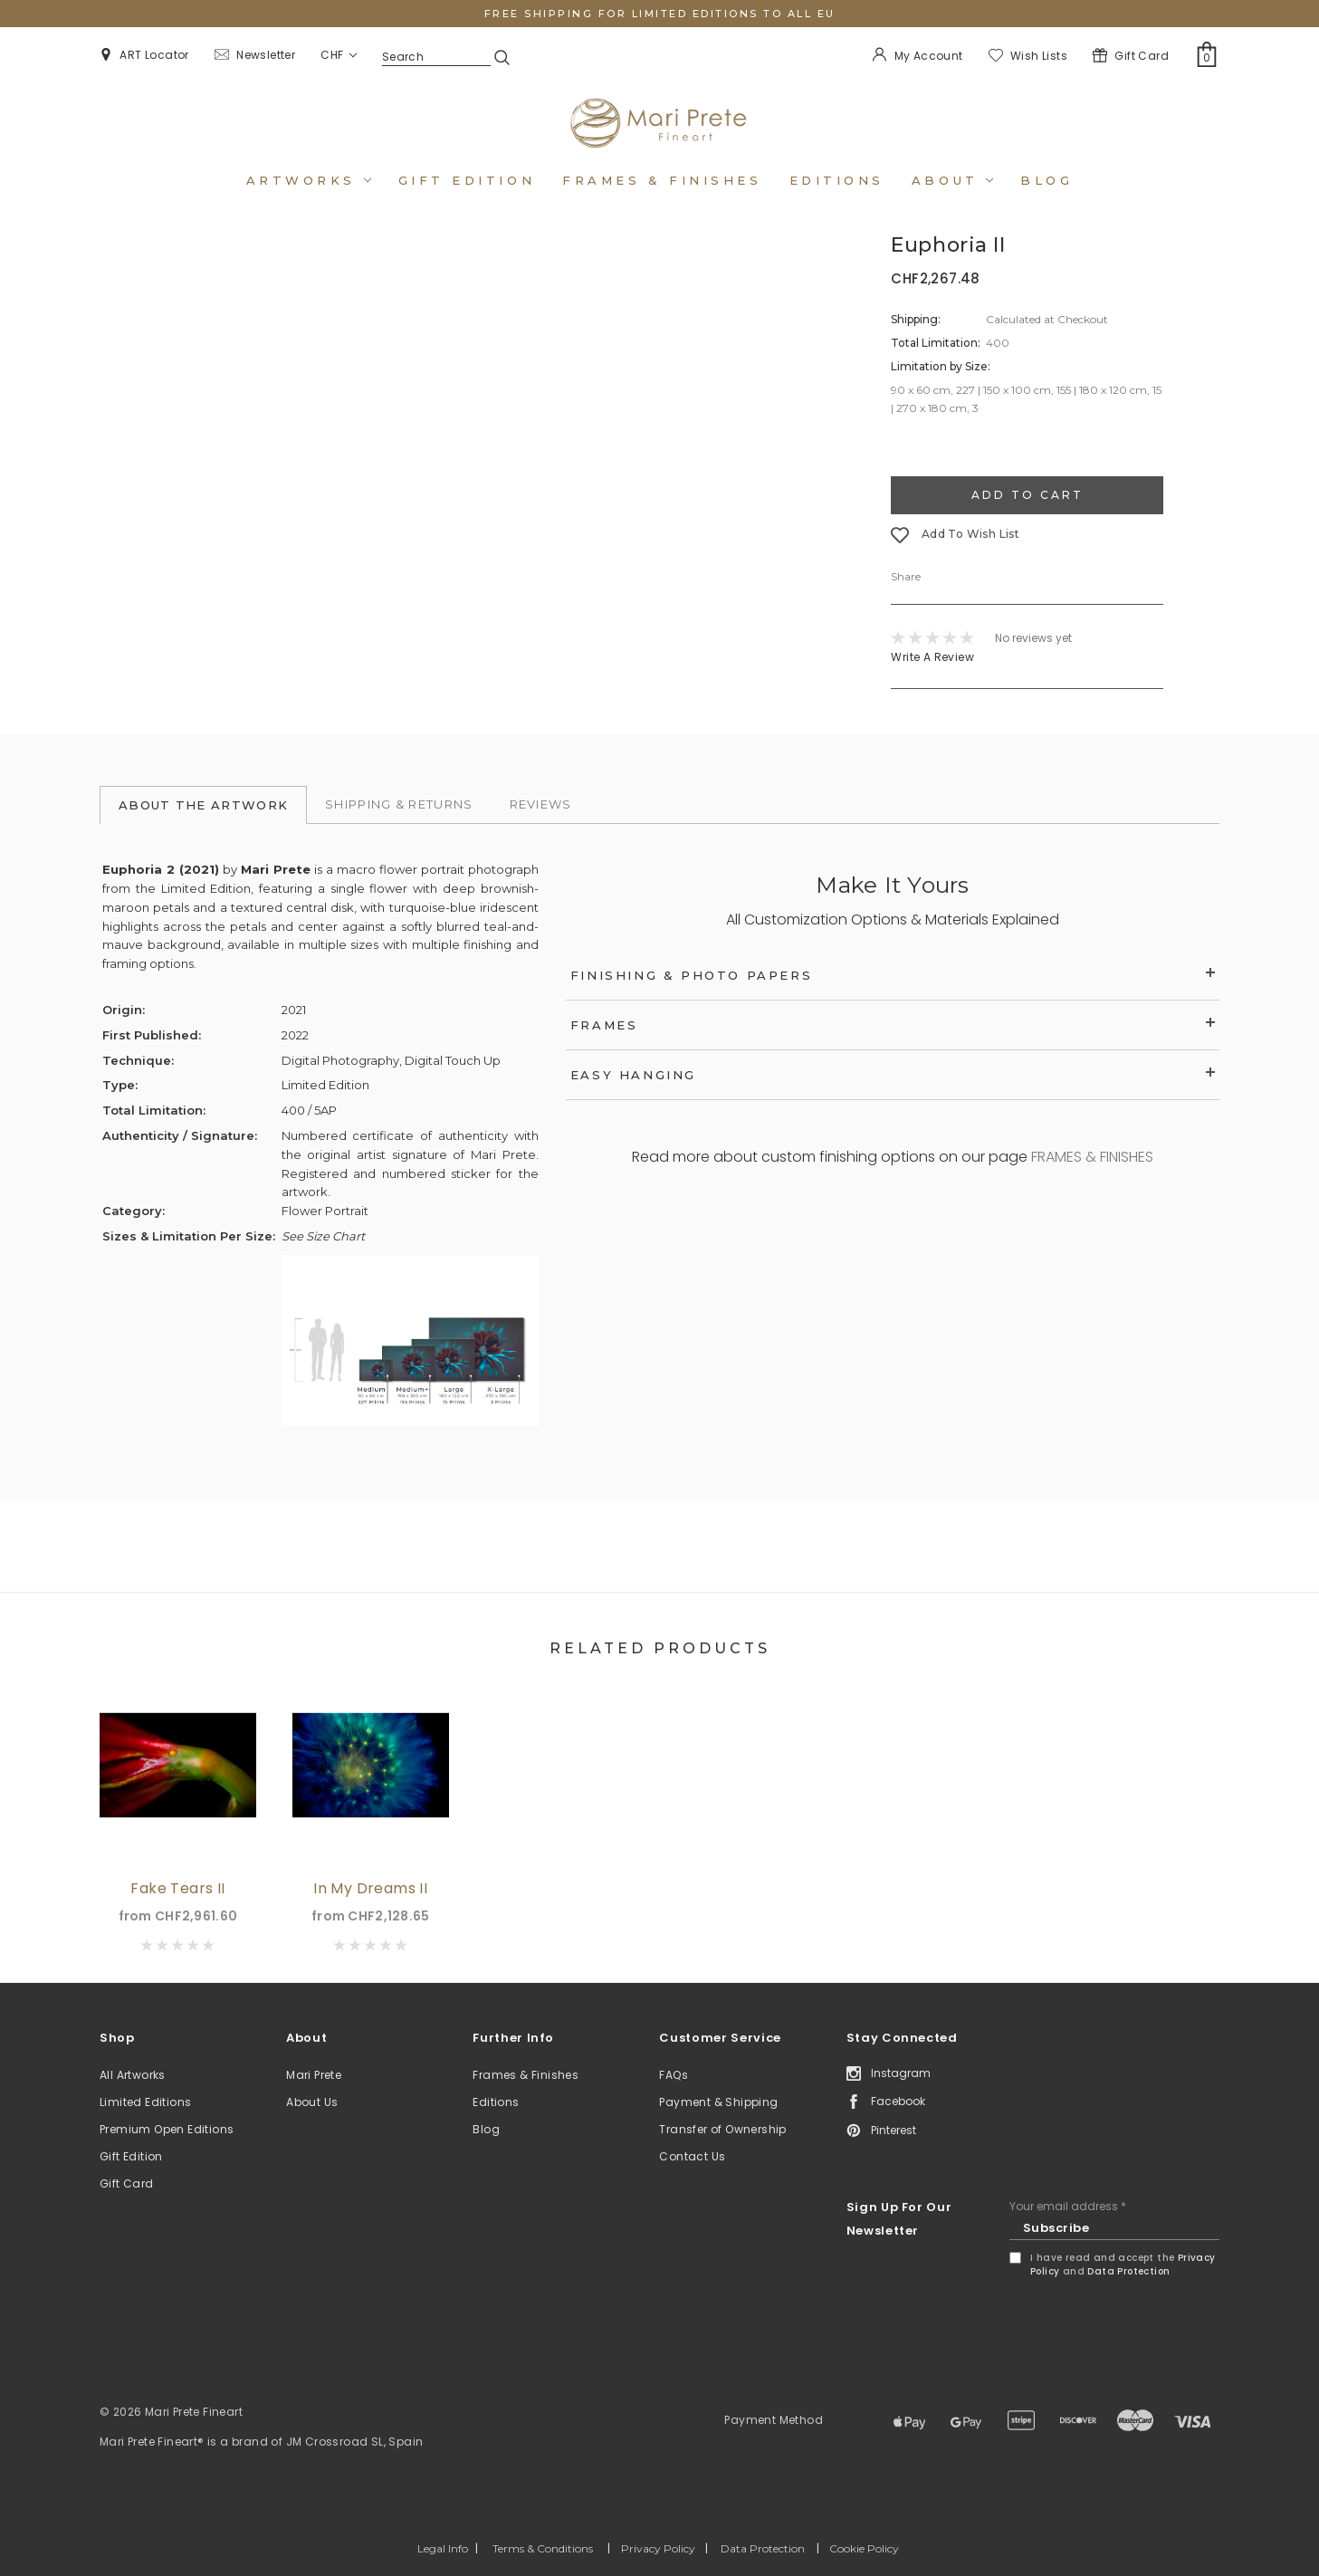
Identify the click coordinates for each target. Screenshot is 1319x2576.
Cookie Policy (864, 2548)
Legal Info (442, 2548)
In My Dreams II (370, 1888)
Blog (1046, 180)
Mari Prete (313, 2075)
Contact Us (692, 2156)
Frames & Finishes (661, 180)
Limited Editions (145, 2102)
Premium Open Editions (167, 2129)
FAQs (673, 2075)
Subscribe (1056, 2227)
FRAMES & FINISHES (1092, 1156)
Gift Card (127, 2183)
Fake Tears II (177, 1888)
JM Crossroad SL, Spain (355, 2441)
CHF (338, 54)
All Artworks (133, 2075)
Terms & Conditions (542, 2548)
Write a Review (932, 657)
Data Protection (1128, 2271)
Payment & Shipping (718, 2102)
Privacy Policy (658, 2548)
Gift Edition (131, 2156)
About (952, 180)
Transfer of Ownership (722, 2129)
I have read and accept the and (1123, 2264)
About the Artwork (203, 805)
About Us (312, 2102)
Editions (836, 180)
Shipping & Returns (399, 804)
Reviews (541, 804)
